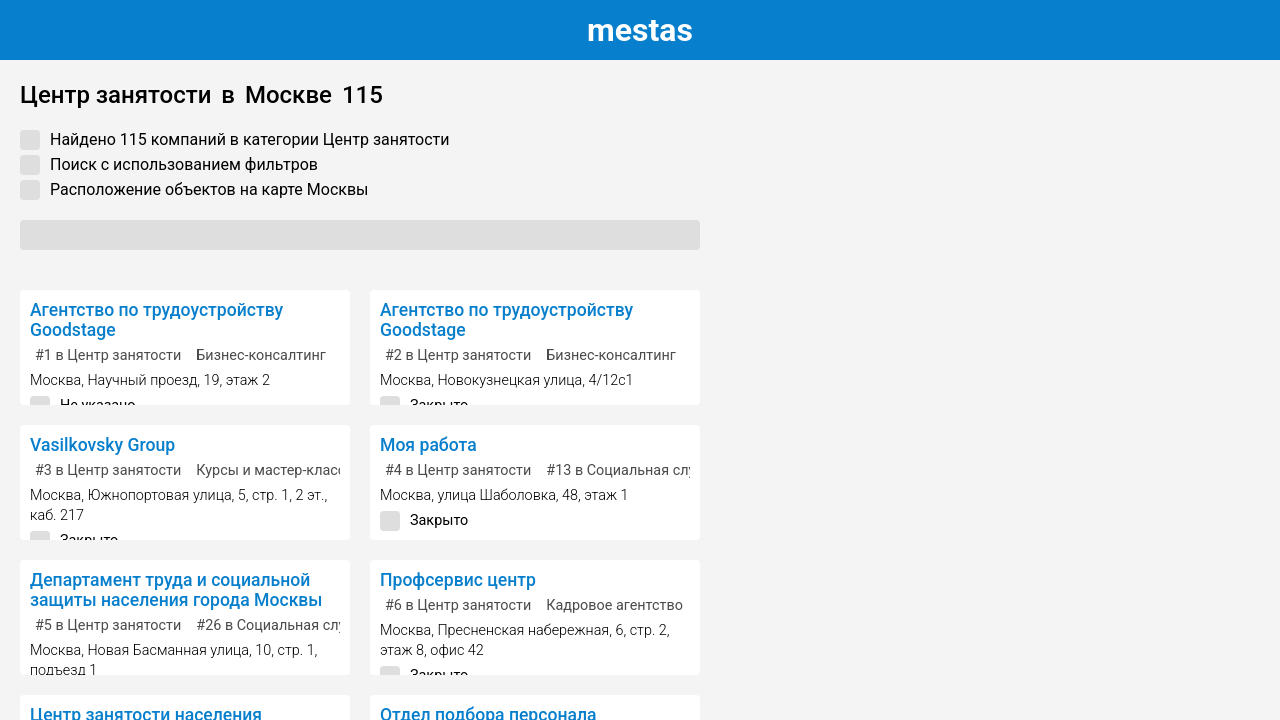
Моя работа (428, 445)
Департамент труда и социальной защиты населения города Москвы (176, 590)
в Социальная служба (634, 470)
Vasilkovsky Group (102, 445)
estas (640, 30)
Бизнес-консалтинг (261, 355)
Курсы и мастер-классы (276, 470)
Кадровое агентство (614, 605)
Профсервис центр (458, 580)
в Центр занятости (108, 355)
